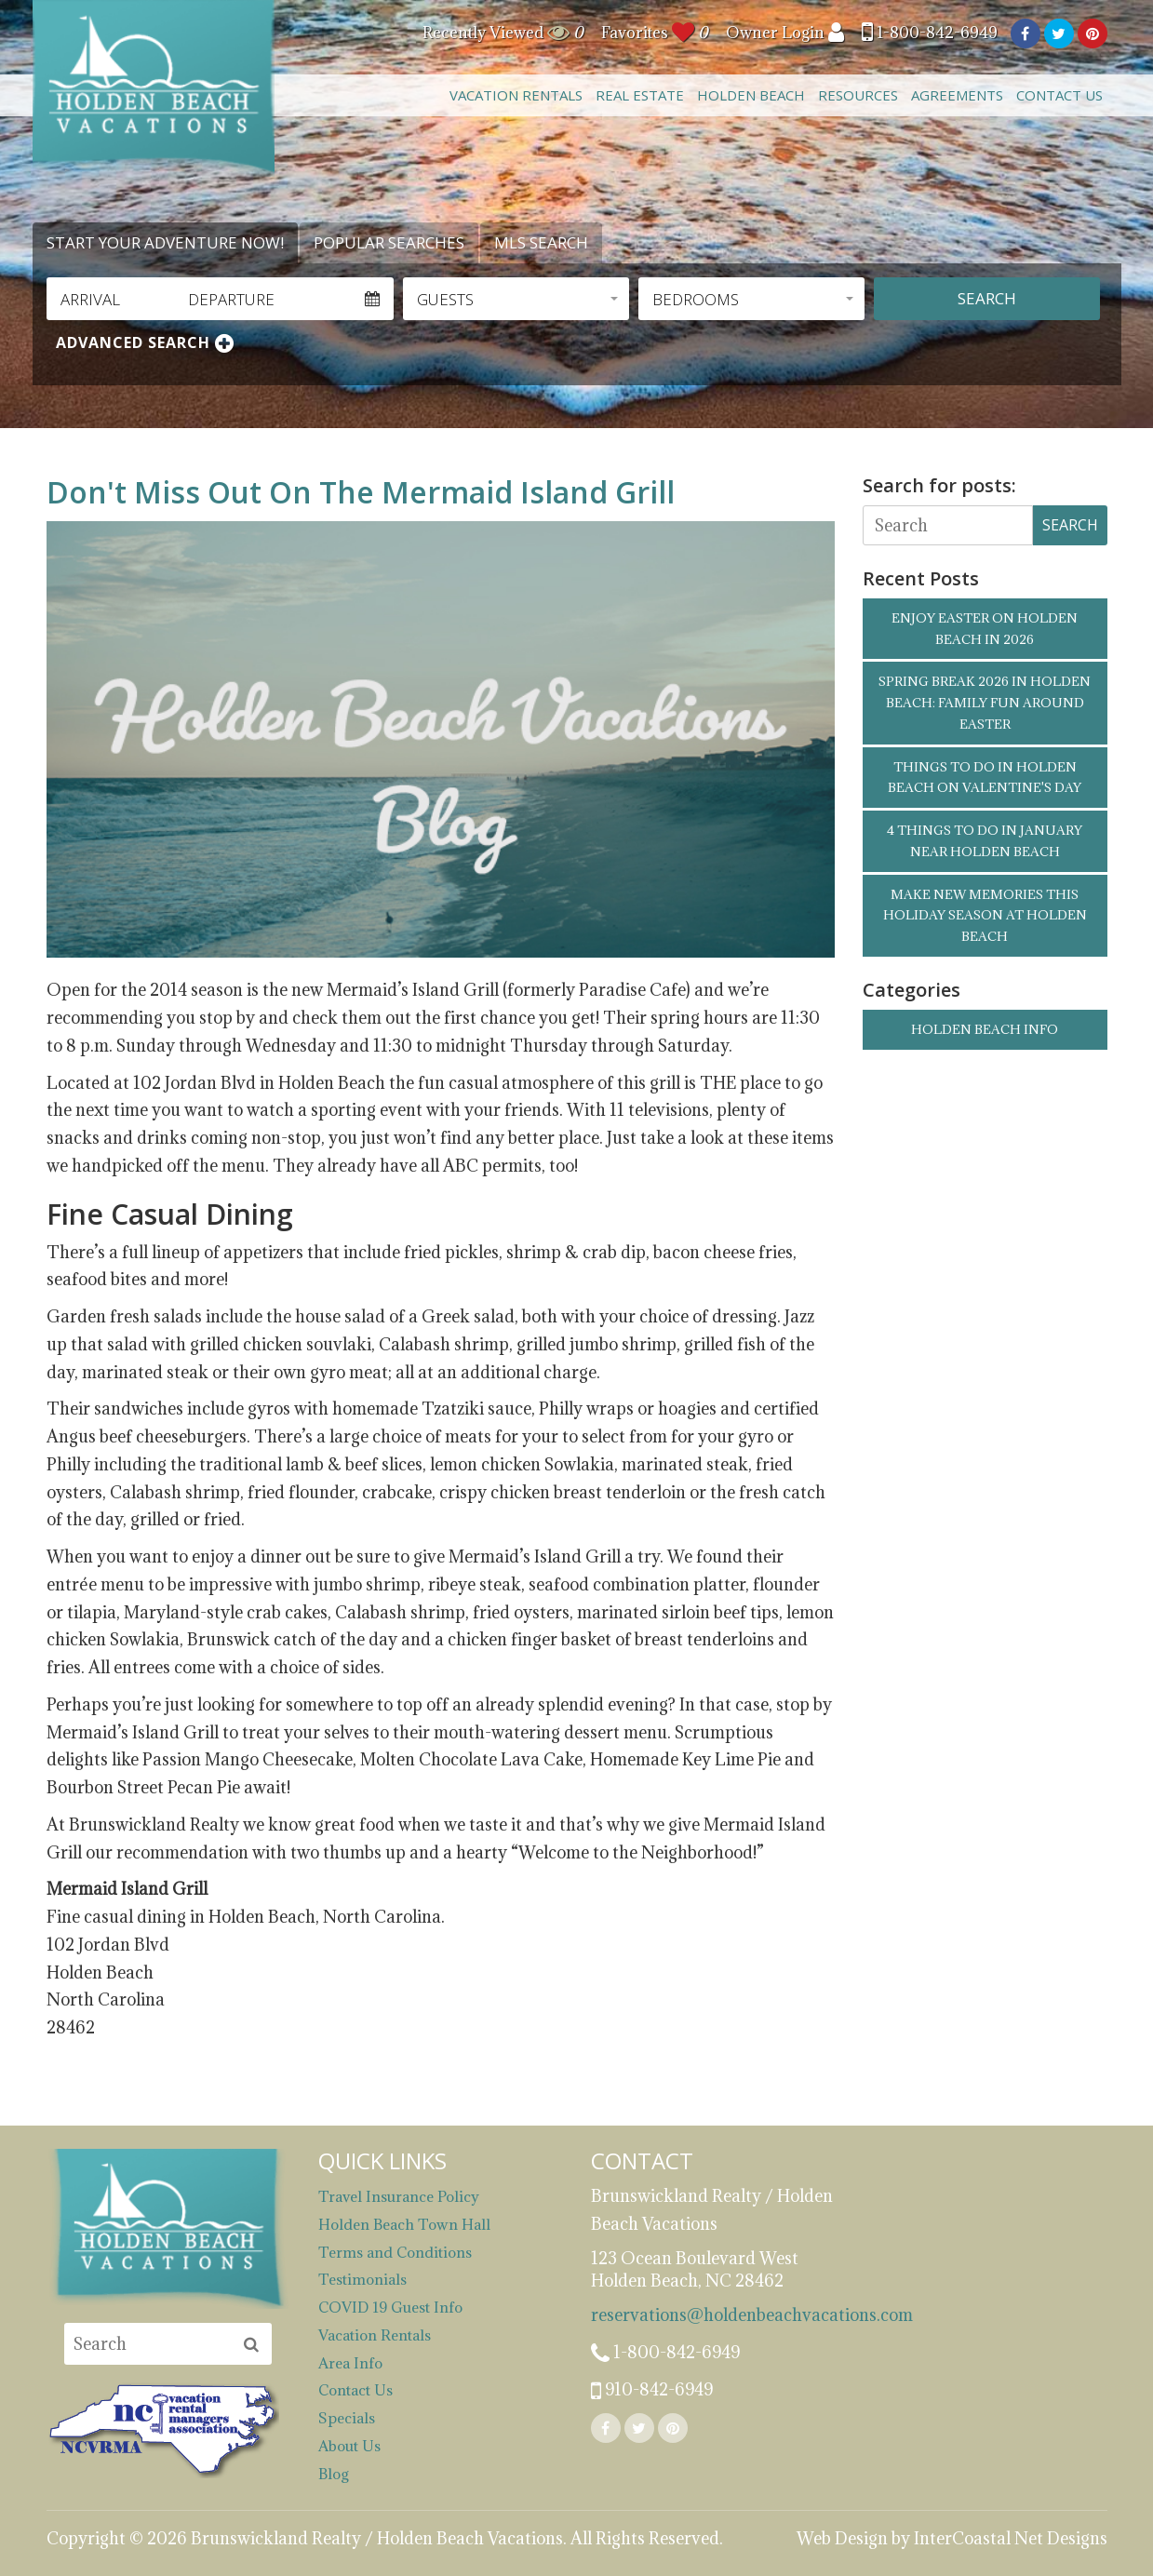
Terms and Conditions (395, 2252)
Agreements (957, 95)
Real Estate (640, 95)
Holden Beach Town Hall (404, 2224)
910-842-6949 (652, 2391)
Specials (346, 2417)
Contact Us (1059, 95)
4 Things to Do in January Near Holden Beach (984, 841)
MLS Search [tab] (541, 242)
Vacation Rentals (516, 95)
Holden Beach (751, 95)
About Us (349, 2445)
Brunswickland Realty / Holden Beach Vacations (154, 88)
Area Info (350, 2363)
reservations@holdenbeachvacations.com (713, 2315)
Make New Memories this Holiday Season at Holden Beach (985, 916)
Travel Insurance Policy (398, 2196)
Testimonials (362, 2279)
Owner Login (785, 32)
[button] (516, 298)
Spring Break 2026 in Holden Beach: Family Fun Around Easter (984, 702)
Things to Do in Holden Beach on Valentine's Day (984, 777)
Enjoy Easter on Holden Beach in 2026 (985, 629)
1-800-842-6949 (930, 32)
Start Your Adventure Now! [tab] (165, 242)
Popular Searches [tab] (389, 242)
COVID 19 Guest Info (390, 2307)
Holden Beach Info (984, 1029)
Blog (333, 2473)
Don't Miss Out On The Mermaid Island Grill (361, 492)
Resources (858, 95)
